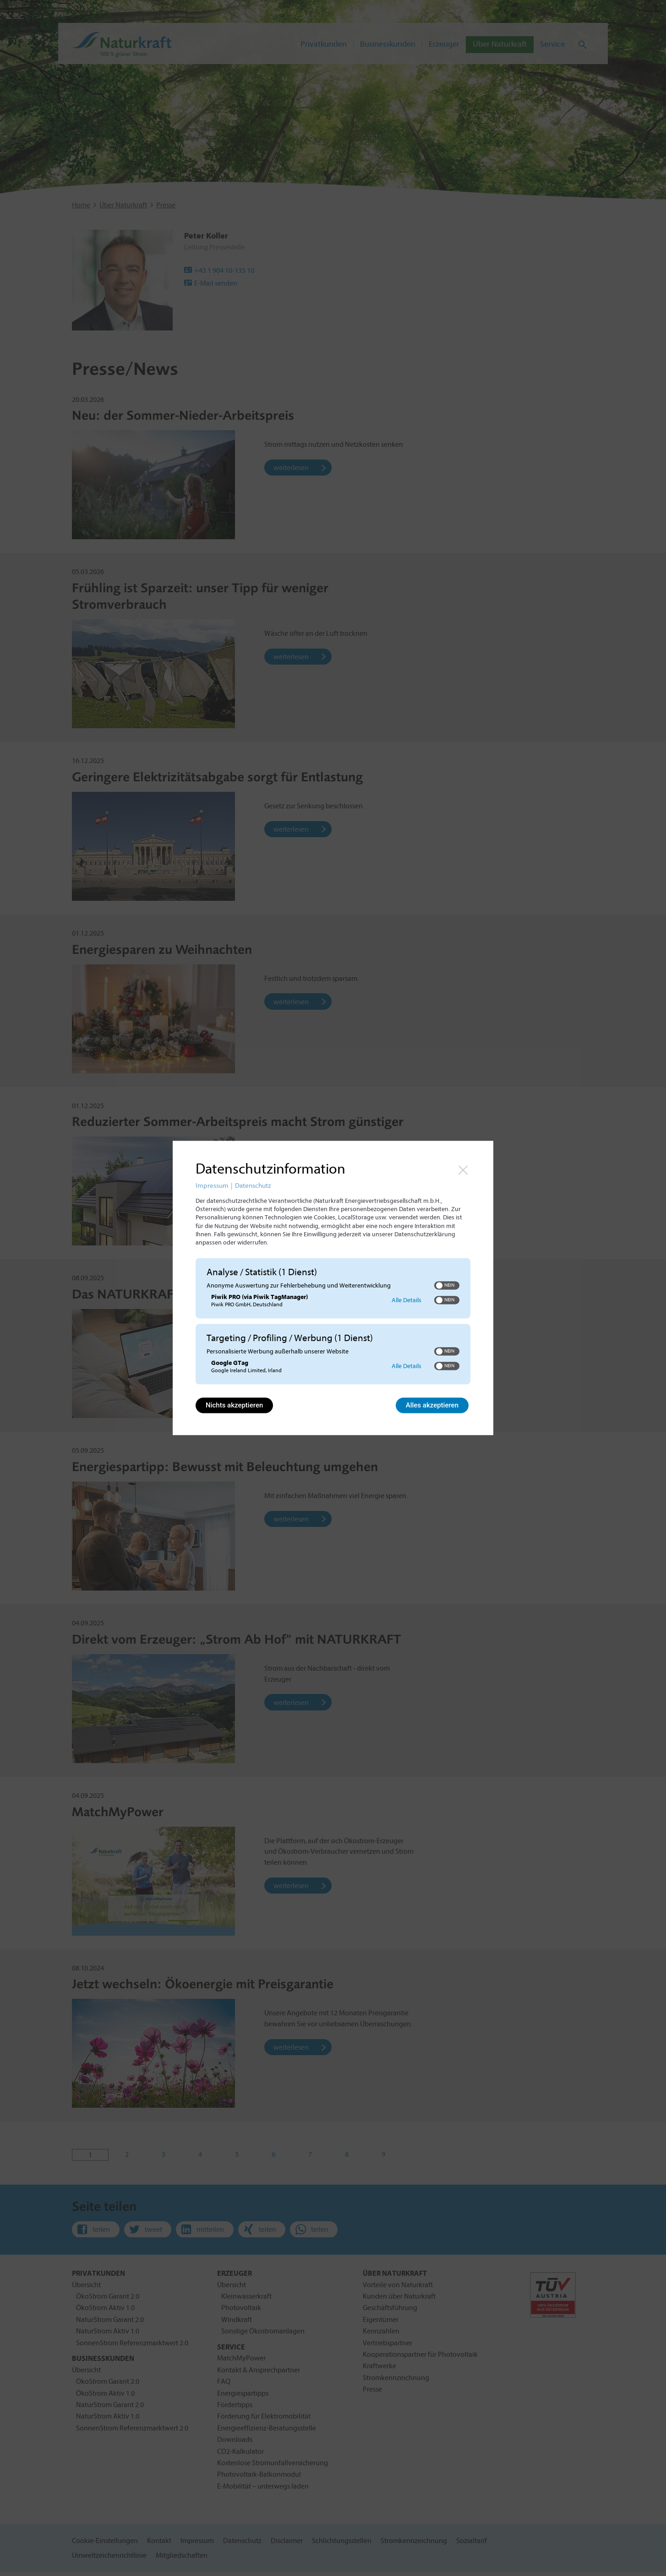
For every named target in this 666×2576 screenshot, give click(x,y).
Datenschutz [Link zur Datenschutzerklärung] (253, 1186)
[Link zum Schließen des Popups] (463, 1170)
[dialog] (333, 1288)
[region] (333, 1322)
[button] (439, 1285)
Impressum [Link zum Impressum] (212, 1186)
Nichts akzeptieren (234, 1406)
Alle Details (406, 1300)
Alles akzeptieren (432, 1406)
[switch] (446, 1285)
